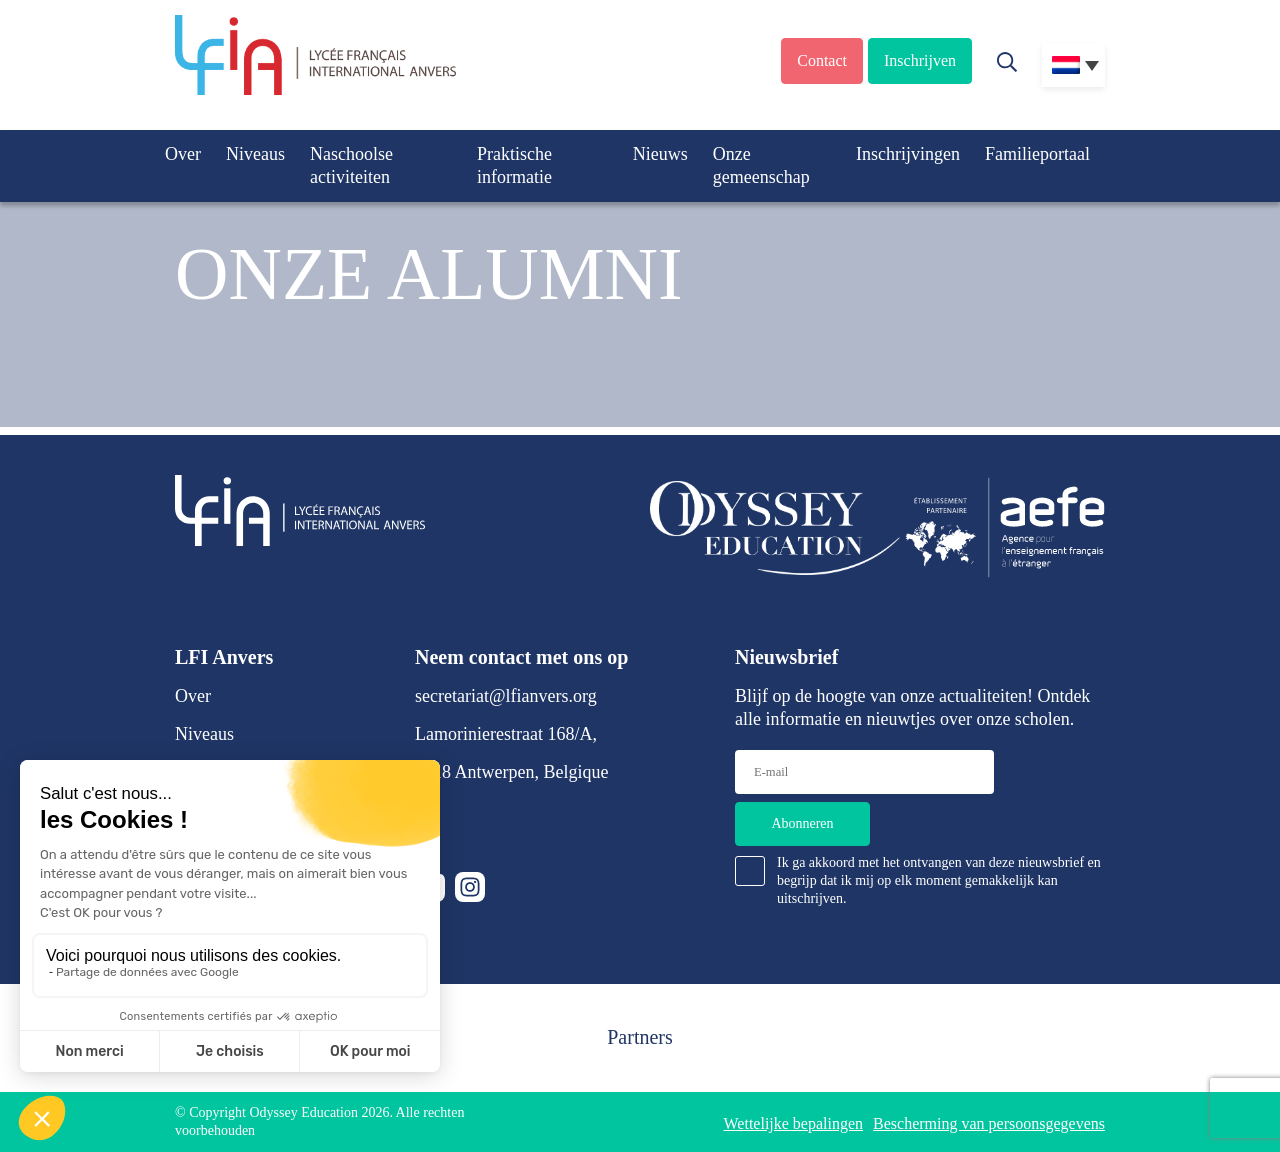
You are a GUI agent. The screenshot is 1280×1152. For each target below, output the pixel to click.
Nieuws (660, 154)
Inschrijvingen (908, 154)
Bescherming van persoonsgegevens (989, 1123)
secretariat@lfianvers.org (506, 696)
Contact (822, 60)
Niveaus (255, 154)
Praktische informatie (514, 165)
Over (183, 154)
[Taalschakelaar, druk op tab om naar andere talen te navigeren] (1073, 65)
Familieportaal (1037, 154)
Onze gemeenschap (761, 165)
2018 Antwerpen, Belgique (511, 772)
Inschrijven (920, 60)
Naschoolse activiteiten (351, 165)
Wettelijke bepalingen (794, 1123)
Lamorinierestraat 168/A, (506, 734)
